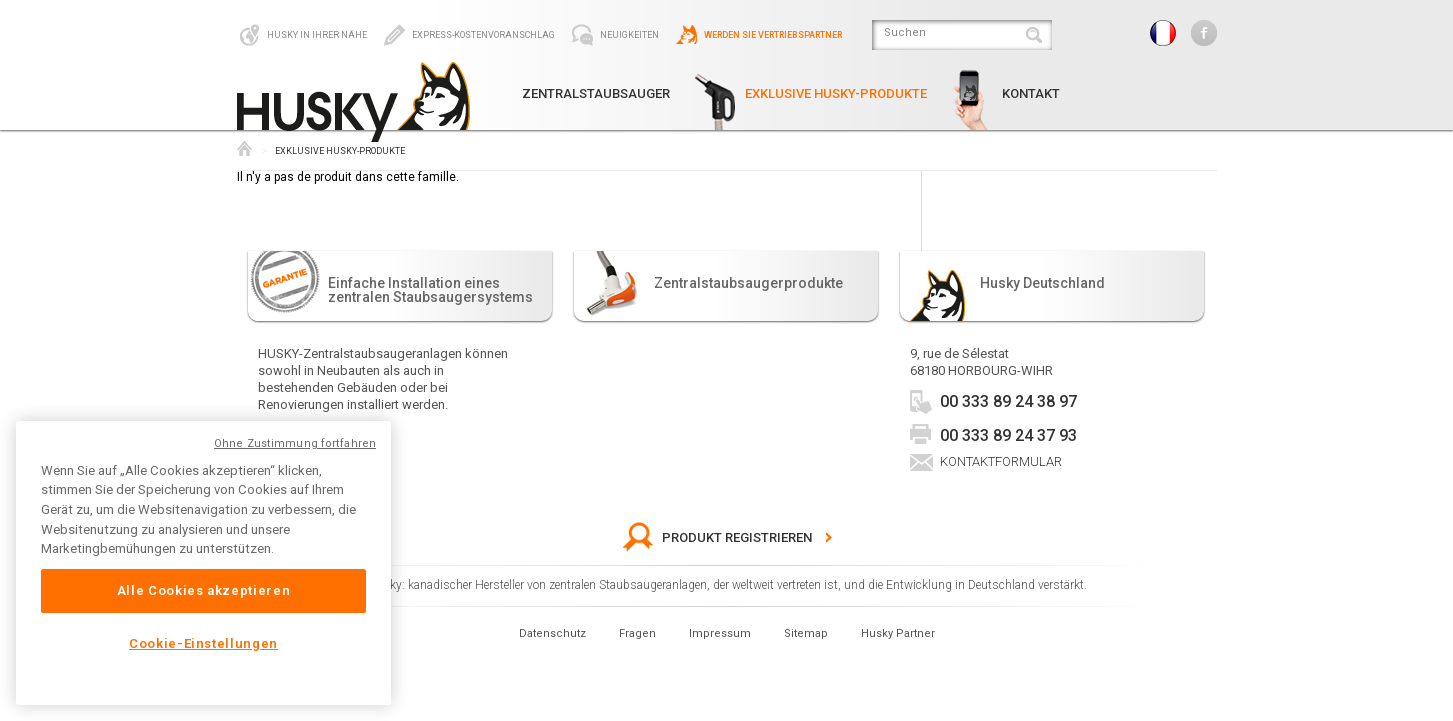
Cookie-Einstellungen (203, 643)
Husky (244, 148)
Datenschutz (552, 633)
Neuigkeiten (614, 35)
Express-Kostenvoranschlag (468, 35)
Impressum (720, 633)
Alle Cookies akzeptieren (204, 590)
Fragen (637, 633)
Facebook (1204, 33)
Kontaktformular (1001, 461)
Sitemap (806, 633)
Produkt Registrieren (717, 537)
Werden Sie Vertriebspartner (758, 35)
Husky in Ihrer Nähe (302, 35)
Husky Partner (898, 633)
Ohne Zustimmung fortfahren (295, 443)
